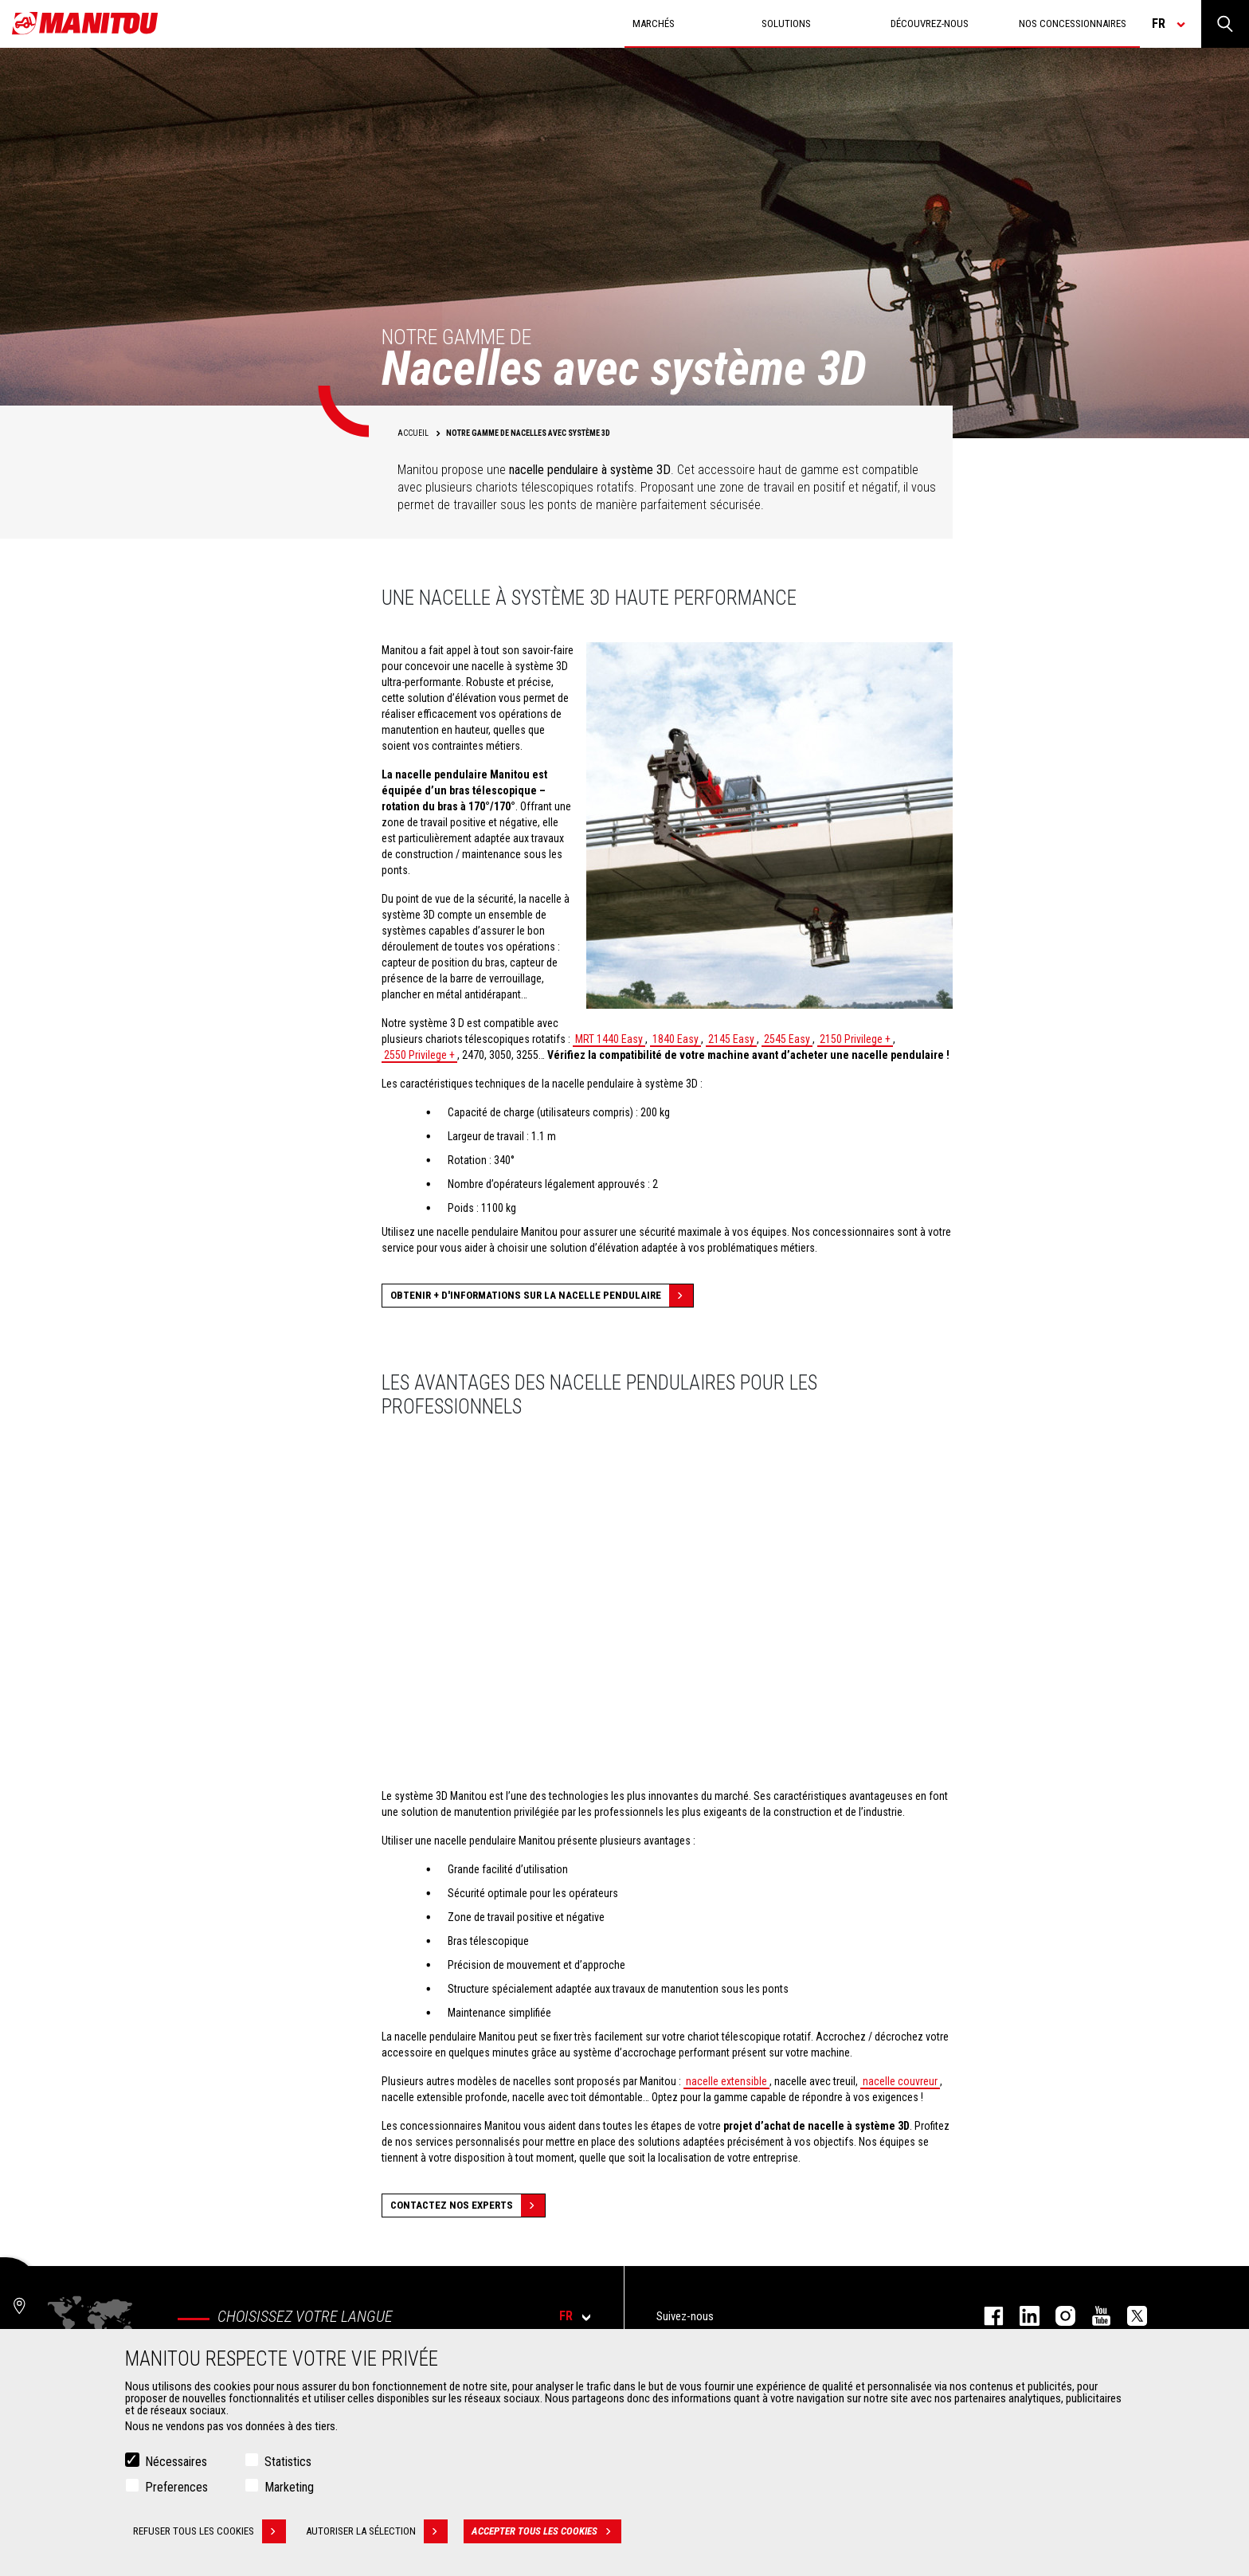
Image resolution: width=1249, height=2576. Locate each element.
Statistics (287, 2461)
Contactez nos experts (467, 2205)
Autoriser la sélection (377, 2531)
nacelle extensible (726, 2081)
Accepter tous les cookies (546, 2531)
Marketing (289, 2487)
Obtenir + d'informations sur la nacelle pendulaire (541, 1295)
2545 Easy (787, 1039)
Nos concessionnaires (1072, 23)
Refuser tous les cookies (209, 2531)
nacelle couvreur (900, 2081)
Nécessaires (176, 2461)
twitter (1129, 2316)
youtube (1093, 2316)
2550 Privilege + (419, 1055)
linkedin (1022, 2316)
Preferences (176, 2487)
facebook (986, 2316)
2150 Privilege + (855, 1039)
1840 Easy (675, 1039)
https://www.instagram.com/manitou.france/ (1057, 2316)
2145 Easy (731, 1039)
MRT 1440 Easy (609, 1039)
